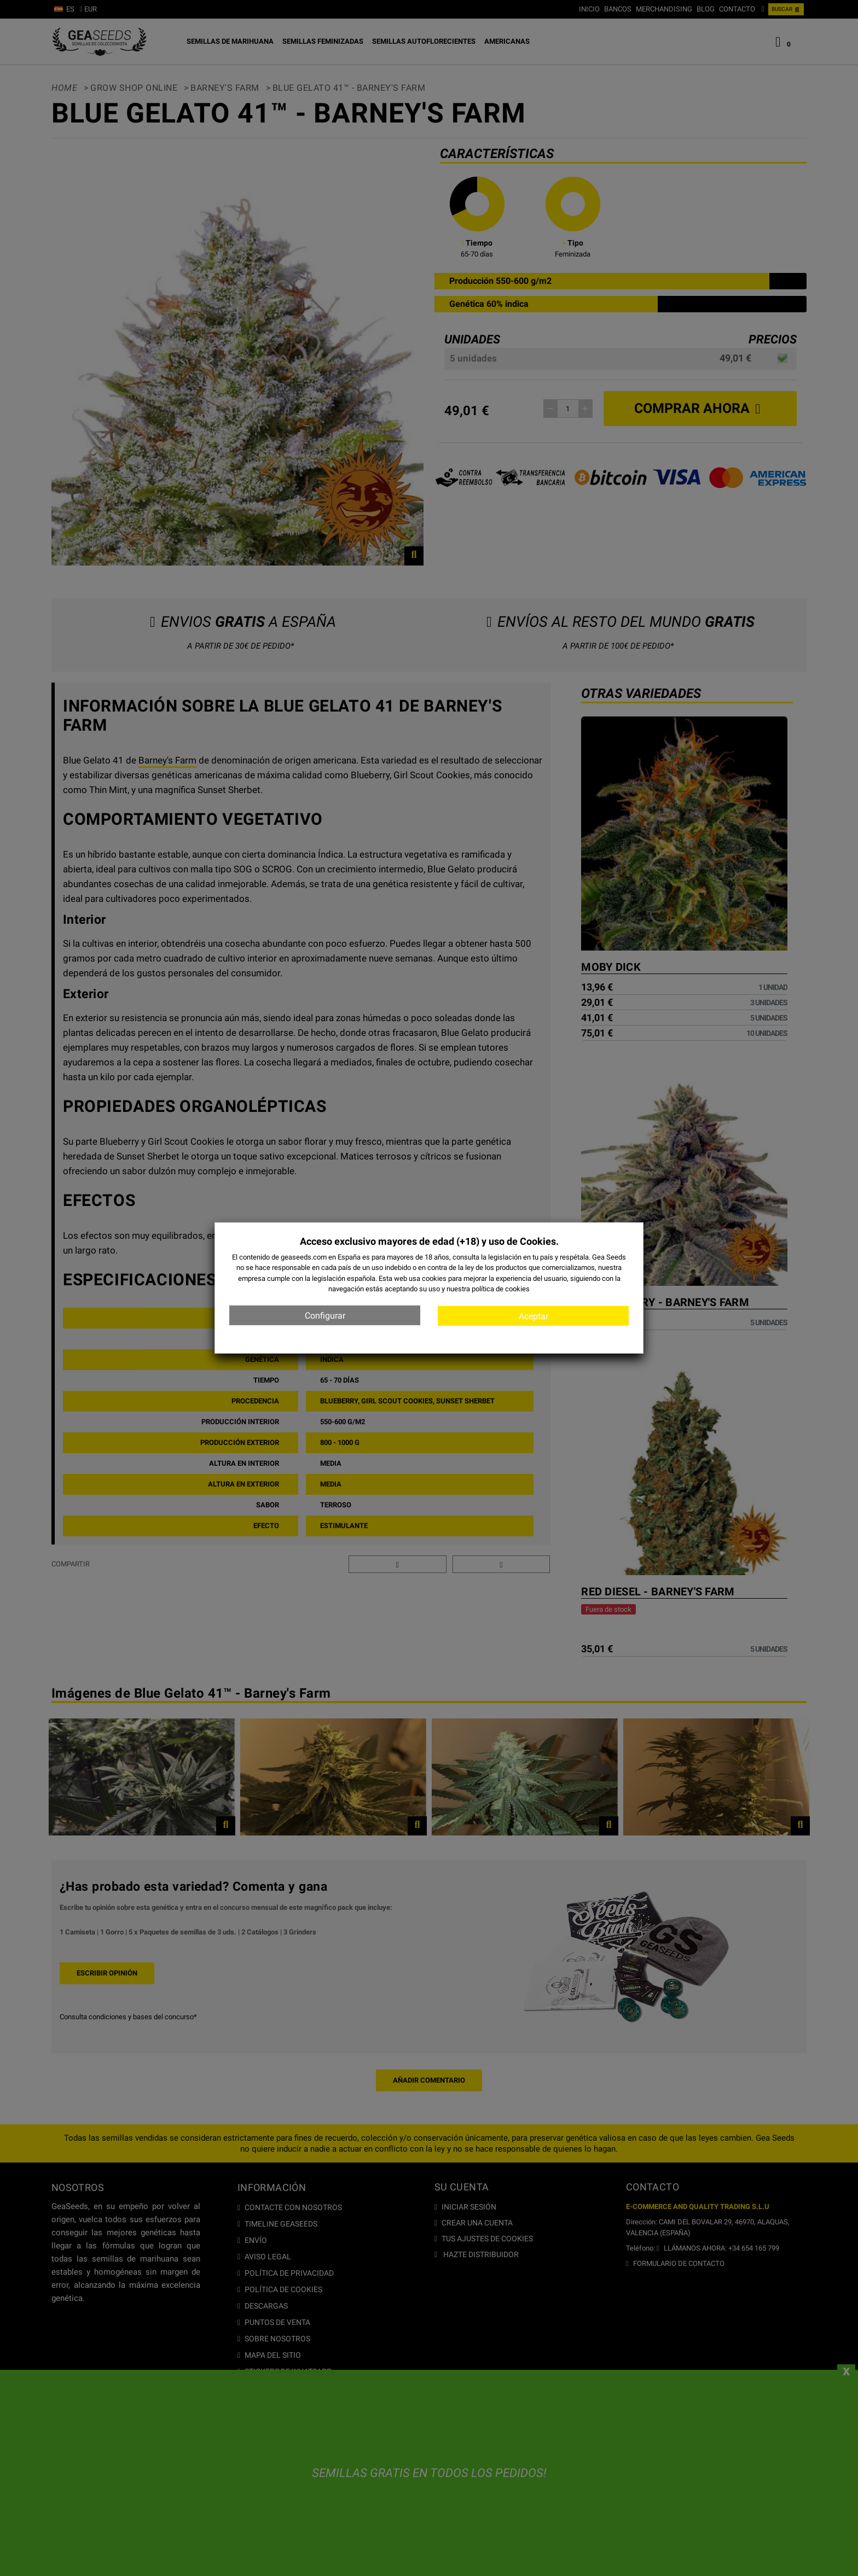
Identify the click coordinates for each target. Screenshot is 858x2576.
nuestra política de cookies (488, 1289)
